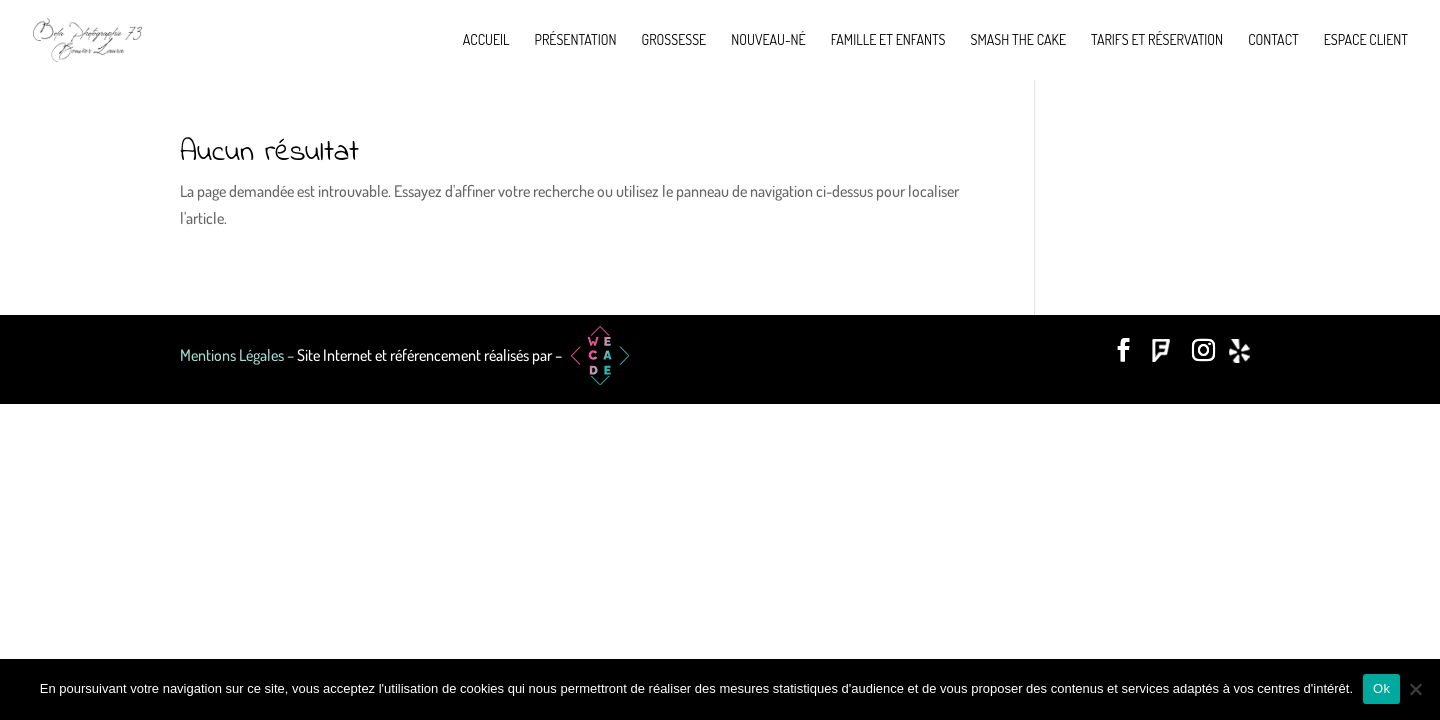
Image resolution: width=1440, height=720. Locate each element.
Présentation (576, 40)
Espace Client (1366, 40)
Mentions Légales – (238, 355)
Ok (1381, 688)
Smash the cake (1018, 40)
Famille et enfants (888, 40)
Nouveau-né (768, 40)
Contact (1273, 40)
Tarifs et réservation (1157, 40)
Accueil (486, 40)
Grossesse (674, 40)
